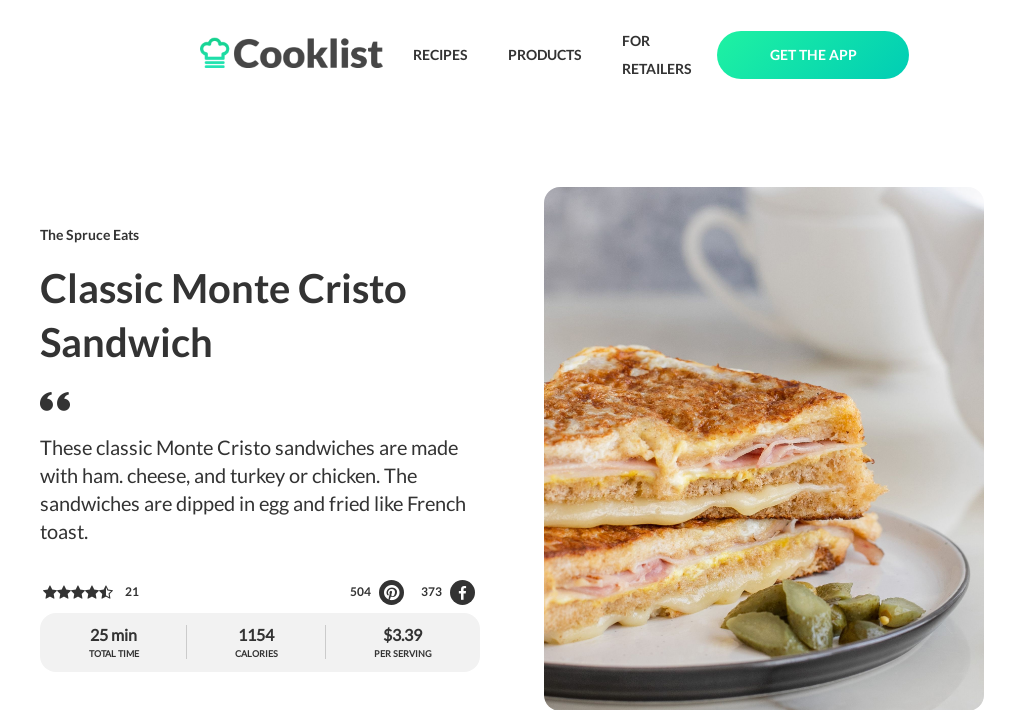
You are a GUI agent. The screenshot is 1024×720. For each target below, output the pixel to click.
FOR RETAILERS (657, 54)
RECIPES (440, 54)
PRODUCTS (545, 54)
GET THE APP (813, 54)
